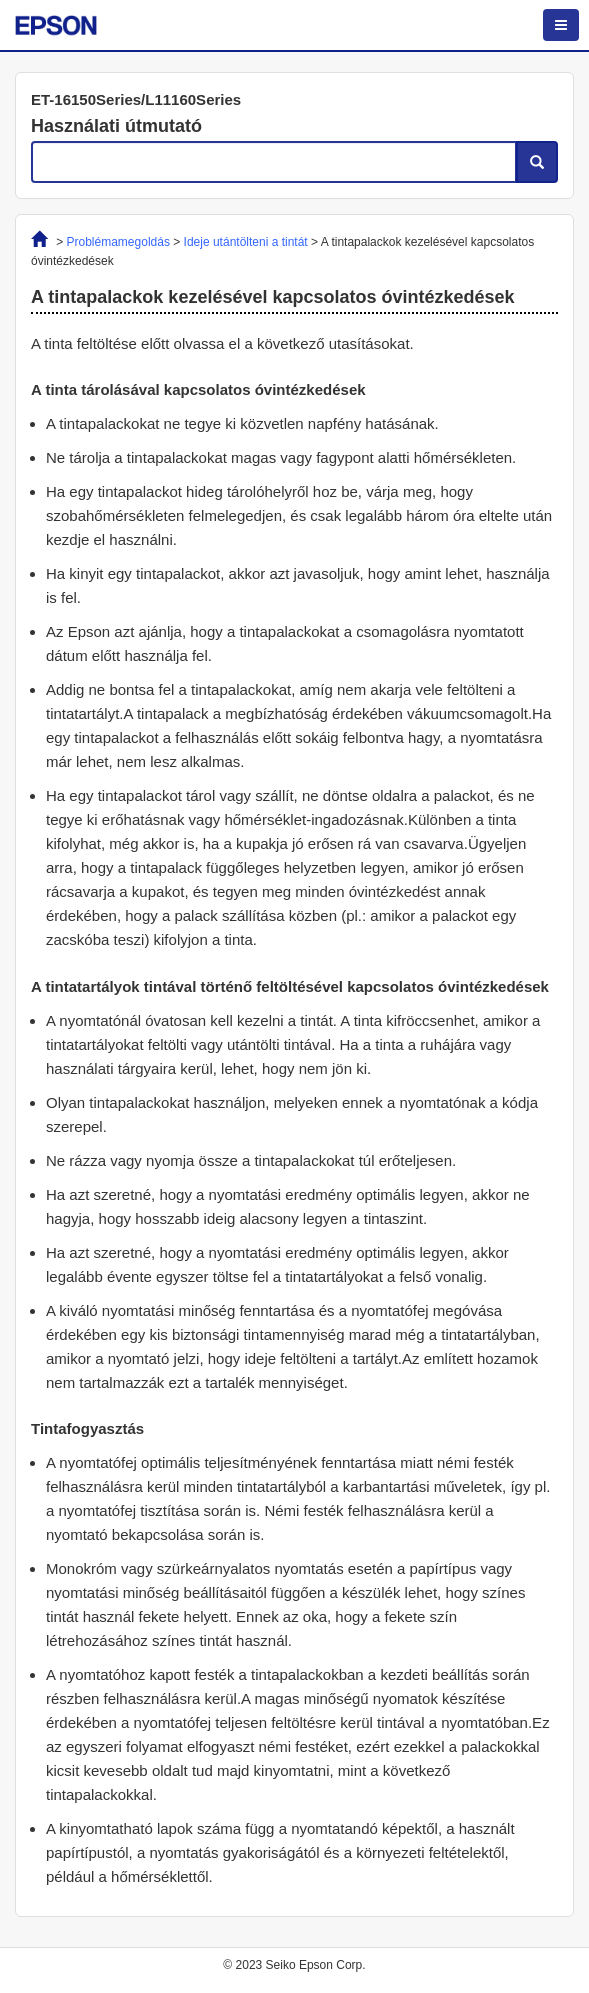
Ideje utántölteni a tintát (246, 242)
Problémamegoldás (118, 242)
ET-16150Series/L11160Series (136, 99)
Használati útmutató (116, 126)
